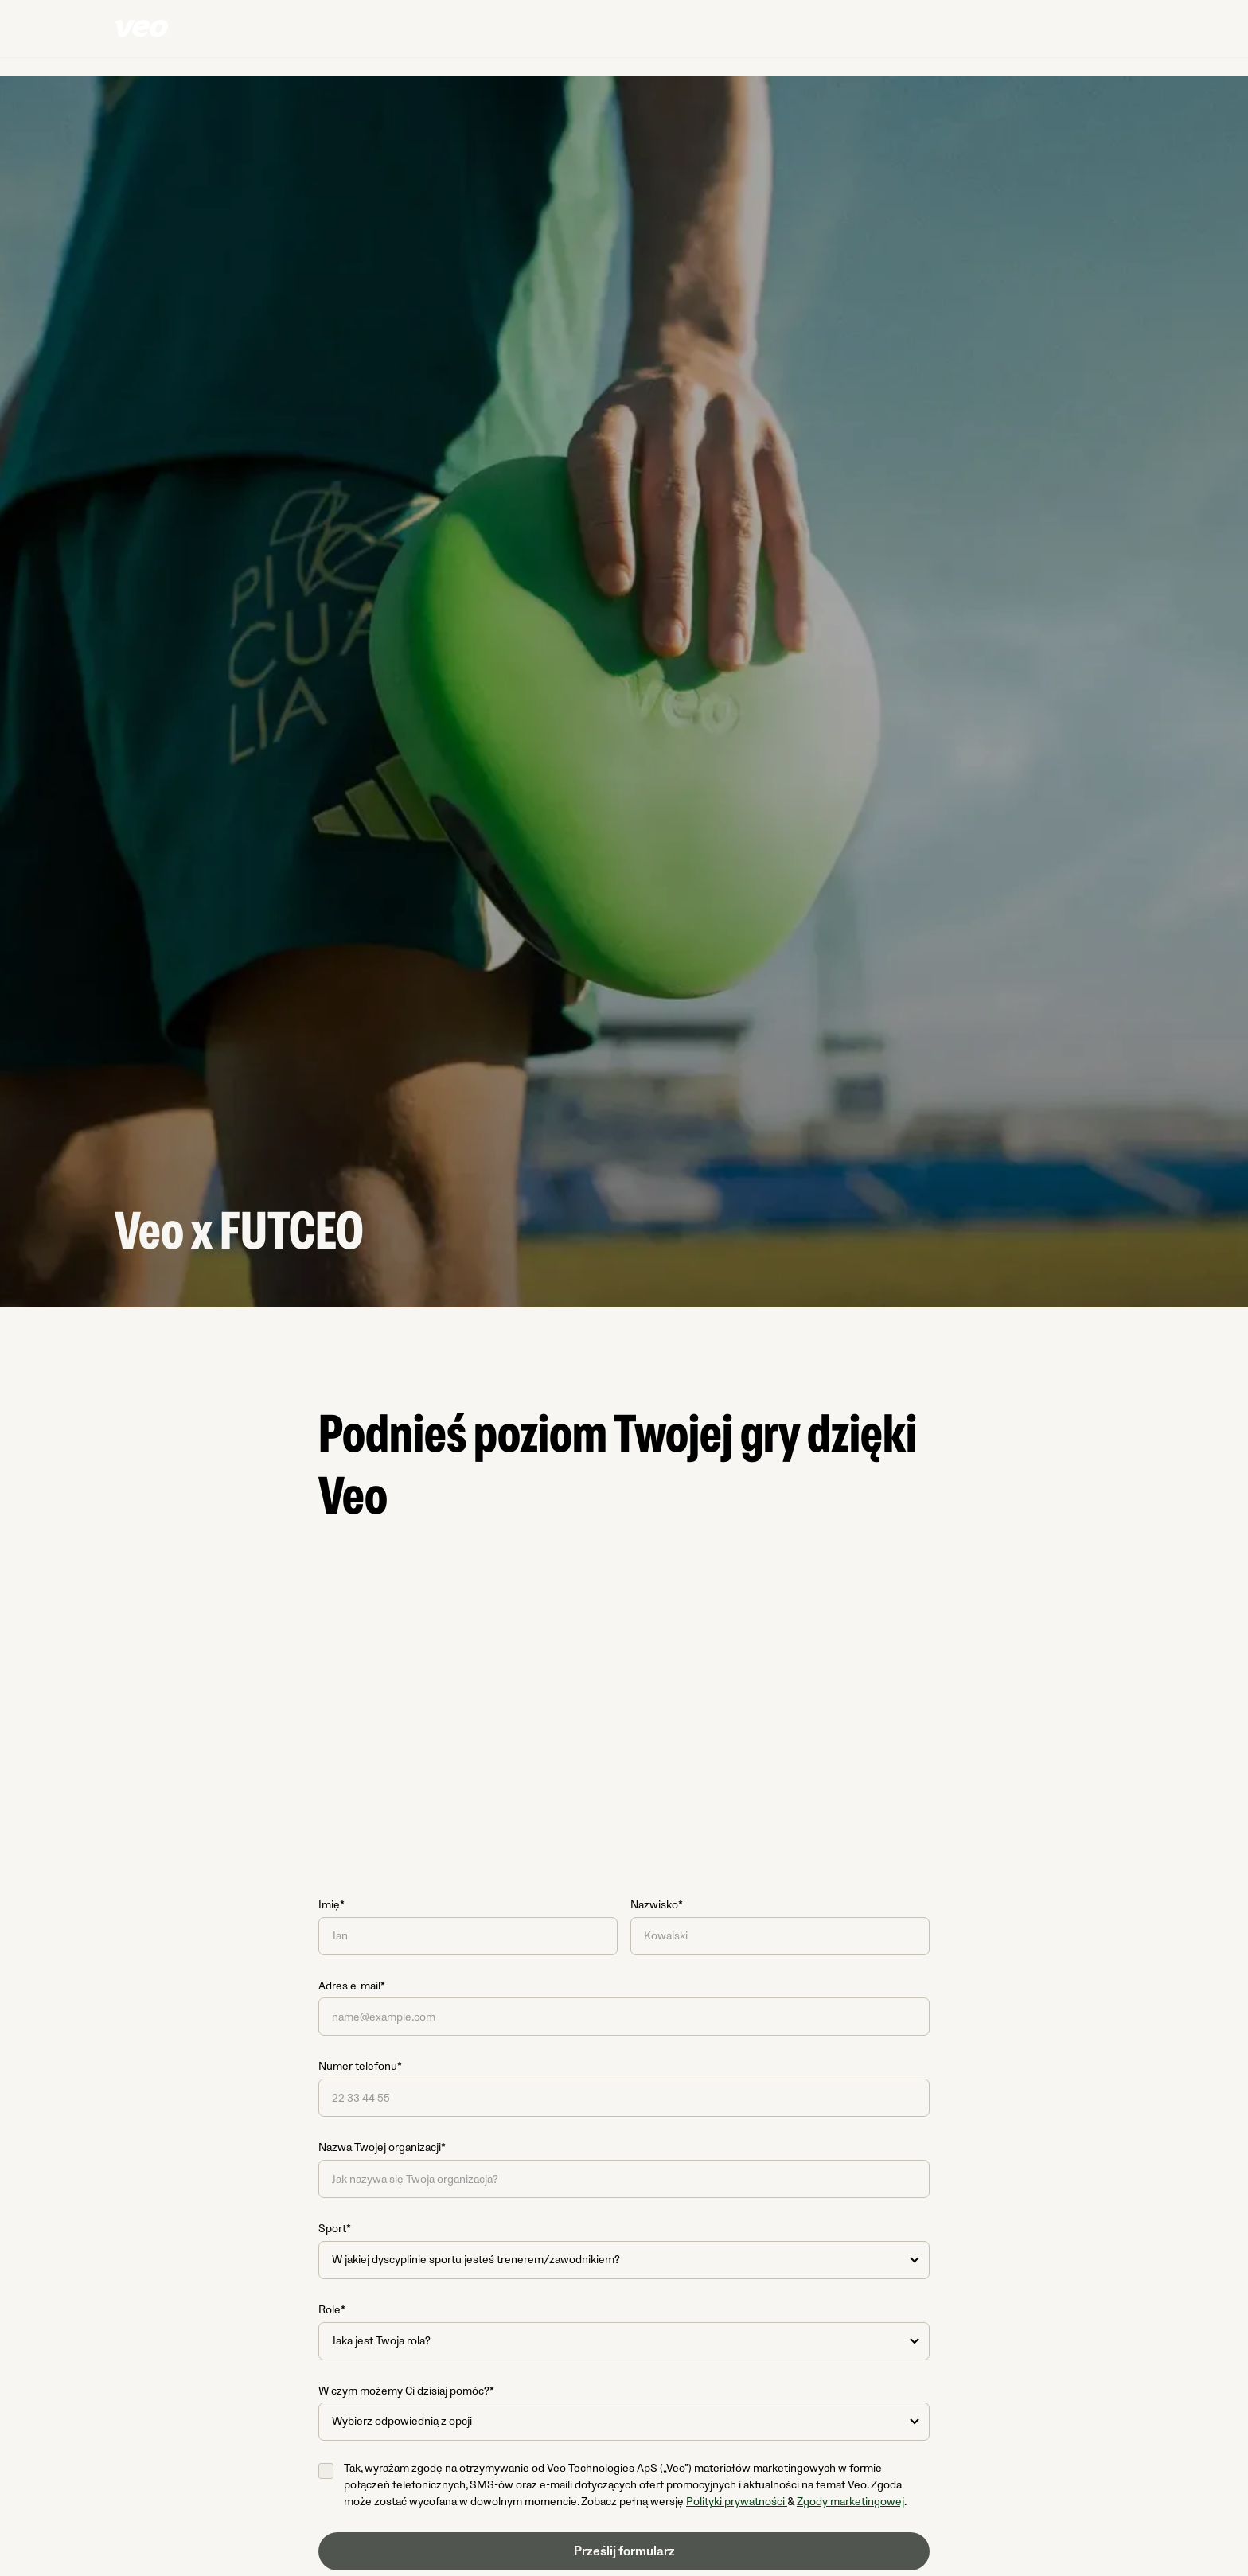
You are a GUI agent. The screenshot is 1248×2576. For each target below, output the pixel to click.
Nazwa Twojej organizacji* (382, 2147)
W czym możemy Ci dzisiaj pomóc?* (406, 2391)
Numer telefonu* (360, 2066)
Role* (331, 2310)
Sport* (334, 2228)
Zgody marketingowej (850, 2501)
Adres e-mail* (351, 1986)
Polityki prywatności (736, 2501)
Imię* (331, 1905)
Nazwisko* (656, 1905)
